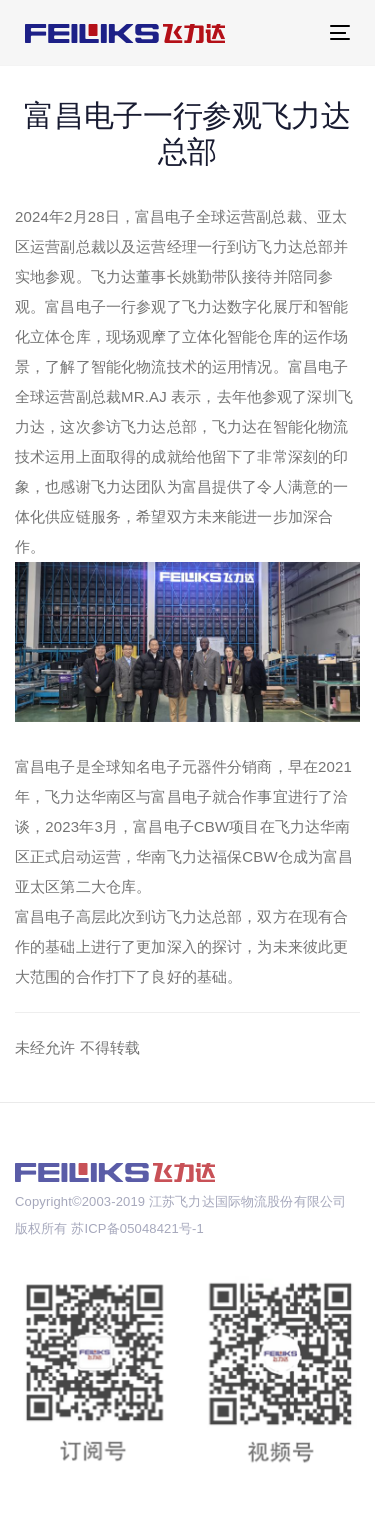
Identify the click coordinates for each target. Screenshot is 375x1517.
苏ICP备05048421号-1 (137, 1228)
